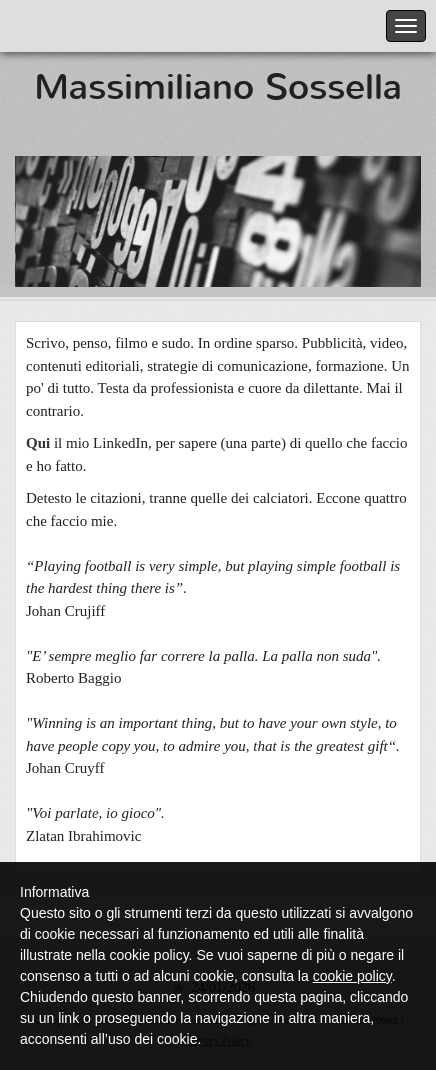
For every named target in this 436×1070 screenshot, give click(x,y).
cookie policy (352, 976)
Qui (38, 443)
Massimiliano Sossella (218, 87)
